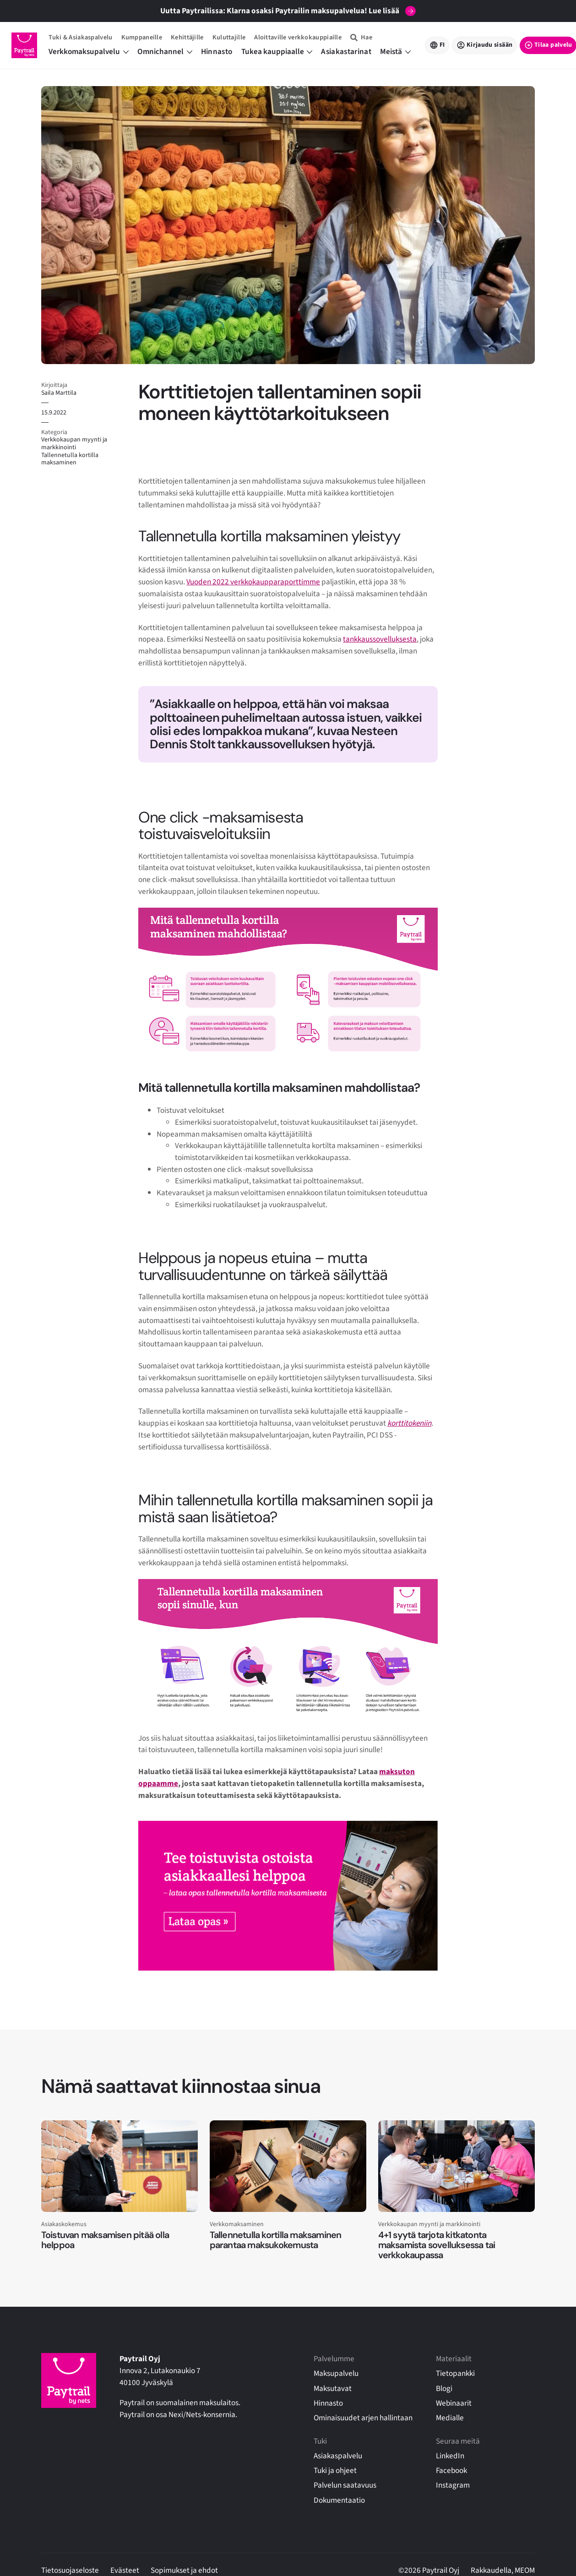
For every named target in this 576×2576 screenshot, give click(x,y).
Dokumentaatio (339, 2500)
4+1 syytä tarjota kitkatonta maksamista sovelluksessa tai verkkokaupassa (436, 2245)
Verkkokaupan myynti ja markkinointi (74, 443)
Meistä (395, 51)
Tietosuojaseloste (70, 2570)
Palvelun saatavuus (345, 2485)
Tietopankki (455, 2373)
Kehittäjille (187, 37)
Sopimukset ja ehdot (184, 2570)
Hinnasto (217, 51)
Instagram (453, 2485)
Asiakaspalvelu (338, 2456)
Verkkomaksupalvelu (89, 51)
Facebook (451, 2470)
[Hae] (361, 37)
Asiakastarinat (346, 51)
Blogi (444, 2388)
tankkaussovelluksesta (380, 639)
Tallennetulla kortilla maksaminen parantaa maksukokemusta (276, 2240)
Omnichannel (164, 51)
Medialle (450, 2418)
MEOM (525, 2570)
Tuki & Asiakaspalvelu (80, 37)
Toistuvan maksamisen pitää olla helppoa (105, 2240)
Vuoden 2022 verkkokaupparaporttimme (253, 582)
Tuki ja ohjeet (335, 2470)
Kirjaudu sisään (489, 44)
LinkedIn (450, 2456)
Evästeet (124, 2570)
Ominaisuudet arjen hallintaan (363, 2418)
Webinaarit (454, 2403)
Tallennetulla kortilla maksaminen (69, 459)
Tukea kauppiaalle (277, 51)
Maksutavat (333, 2388)
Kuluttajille (228, 37)
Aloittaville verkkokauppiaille (298, 37)
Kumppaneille (141, 37)
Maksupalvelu (336, 2373)
